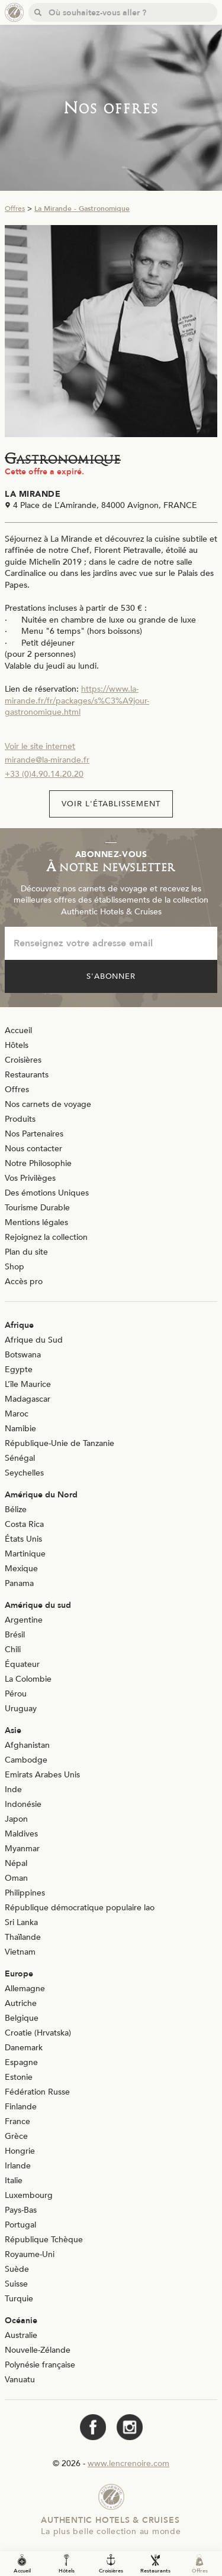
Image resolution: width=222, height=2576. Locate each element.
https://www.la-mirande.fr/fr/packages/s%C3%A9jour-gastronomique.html (77, 700)
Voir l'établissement (111, 804)
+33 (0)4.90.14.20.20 (44, 774)
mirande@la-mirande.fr (47, 760)
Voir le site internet (40, 746)
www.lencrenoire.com (128, 2463)
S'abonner (111, 976)
